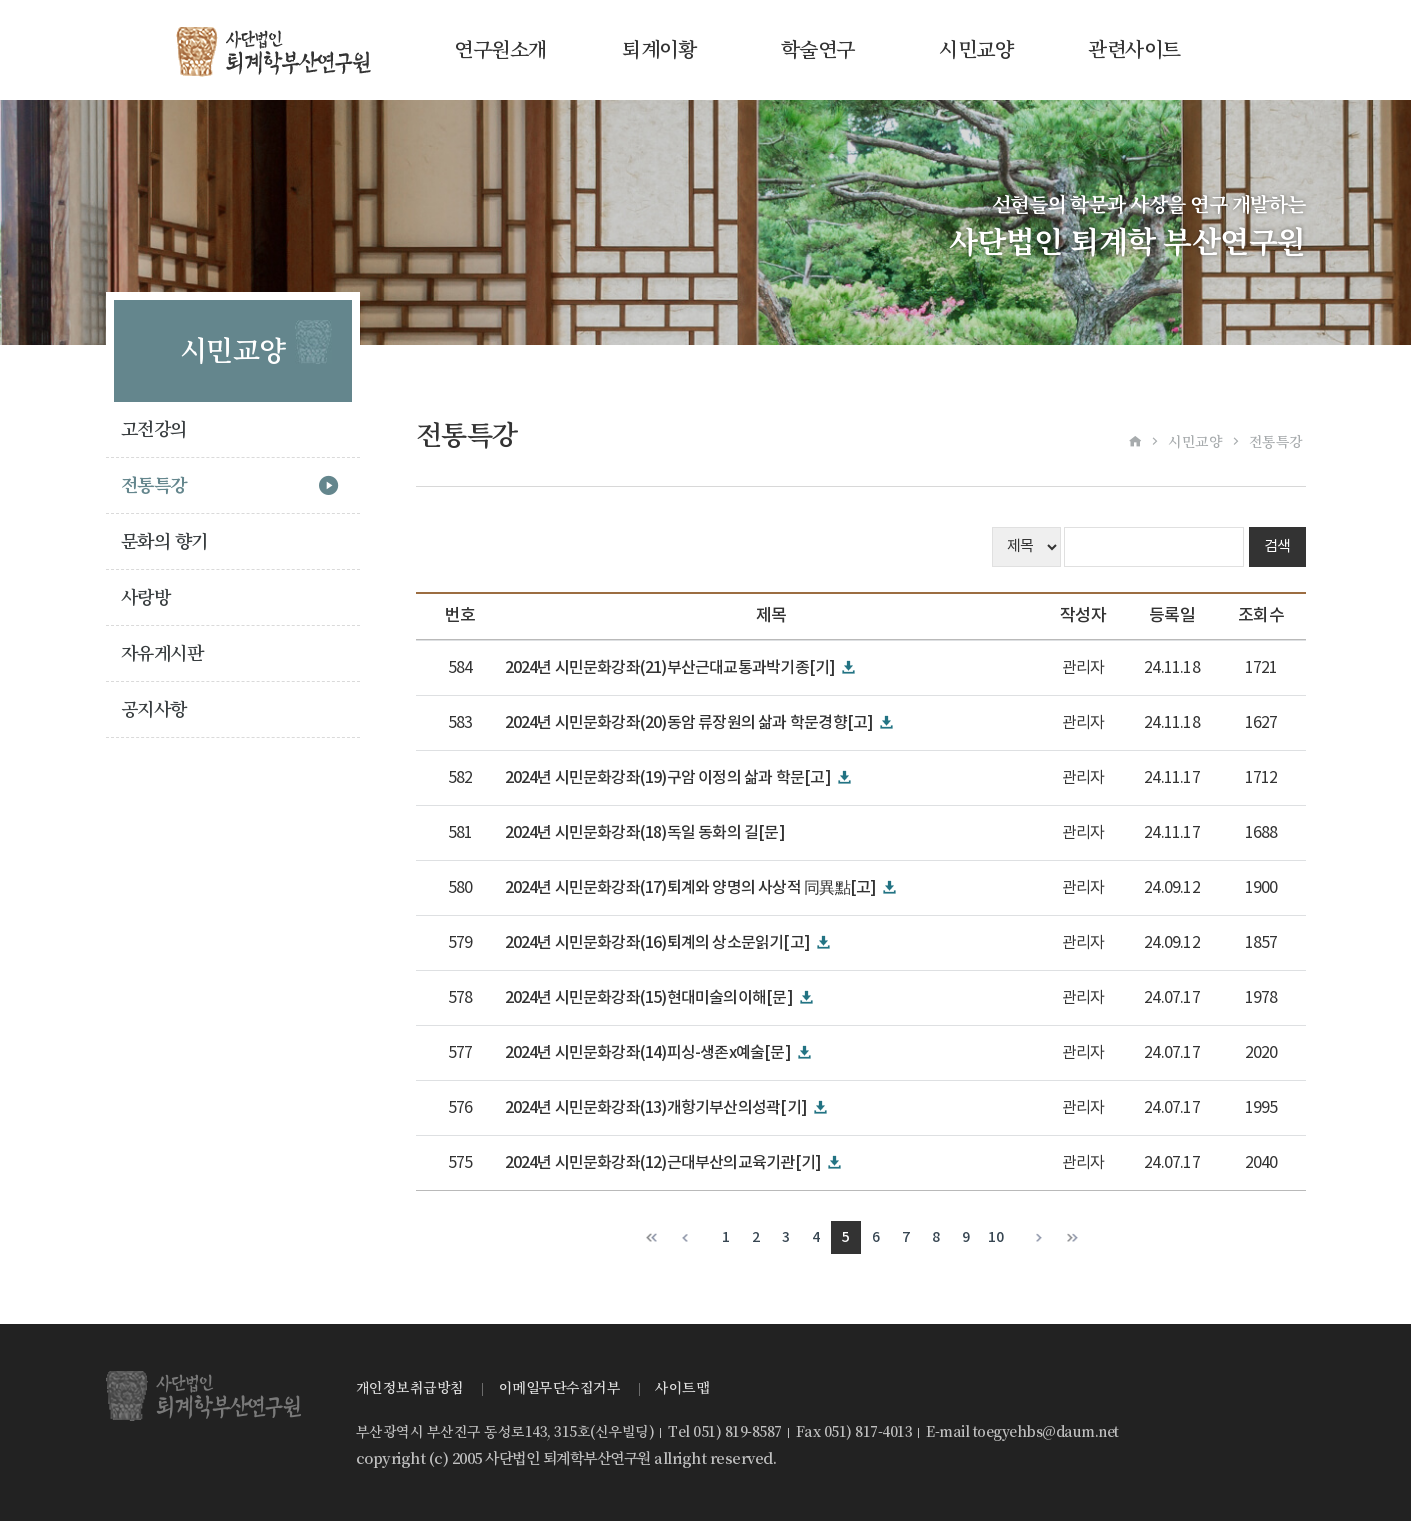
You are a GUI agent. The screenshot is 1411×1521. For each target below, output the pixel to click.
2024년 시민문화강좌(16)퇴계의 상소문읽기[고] (658, 943)
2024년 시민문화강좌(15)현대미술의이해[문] (649, 998)
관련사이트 (1134, 50)
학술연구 (818, 50)
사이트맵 (682, 1388)
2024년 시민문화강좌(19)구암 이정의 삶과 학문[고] (668, 778)
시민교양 (976, 50)
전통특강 (154, 485)
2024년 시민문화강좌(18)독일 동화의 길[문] (645, 833)
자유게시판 (162, 653)
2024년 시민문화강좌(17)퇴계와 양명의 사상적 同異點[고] (691, 888)
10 (995, 1237)
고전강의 (154, 429)
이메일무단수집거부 (560, 1388)
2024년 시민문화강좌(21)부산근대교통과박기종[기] (670, 668)
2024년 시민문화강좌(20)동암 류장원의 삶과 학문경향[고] (689, 723)
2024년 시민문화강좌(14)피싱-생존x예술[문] (648, 1053)
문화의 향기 (164, 541)
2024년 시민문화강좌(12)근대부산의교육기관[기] (663, 1163)
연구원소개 (500, 50)
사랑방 (146, 597)
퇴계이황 (659, 50)
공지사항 (154, 709)
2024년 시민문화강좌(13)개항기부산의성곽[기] (656, 1108)
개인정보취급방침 (410, 1388)
